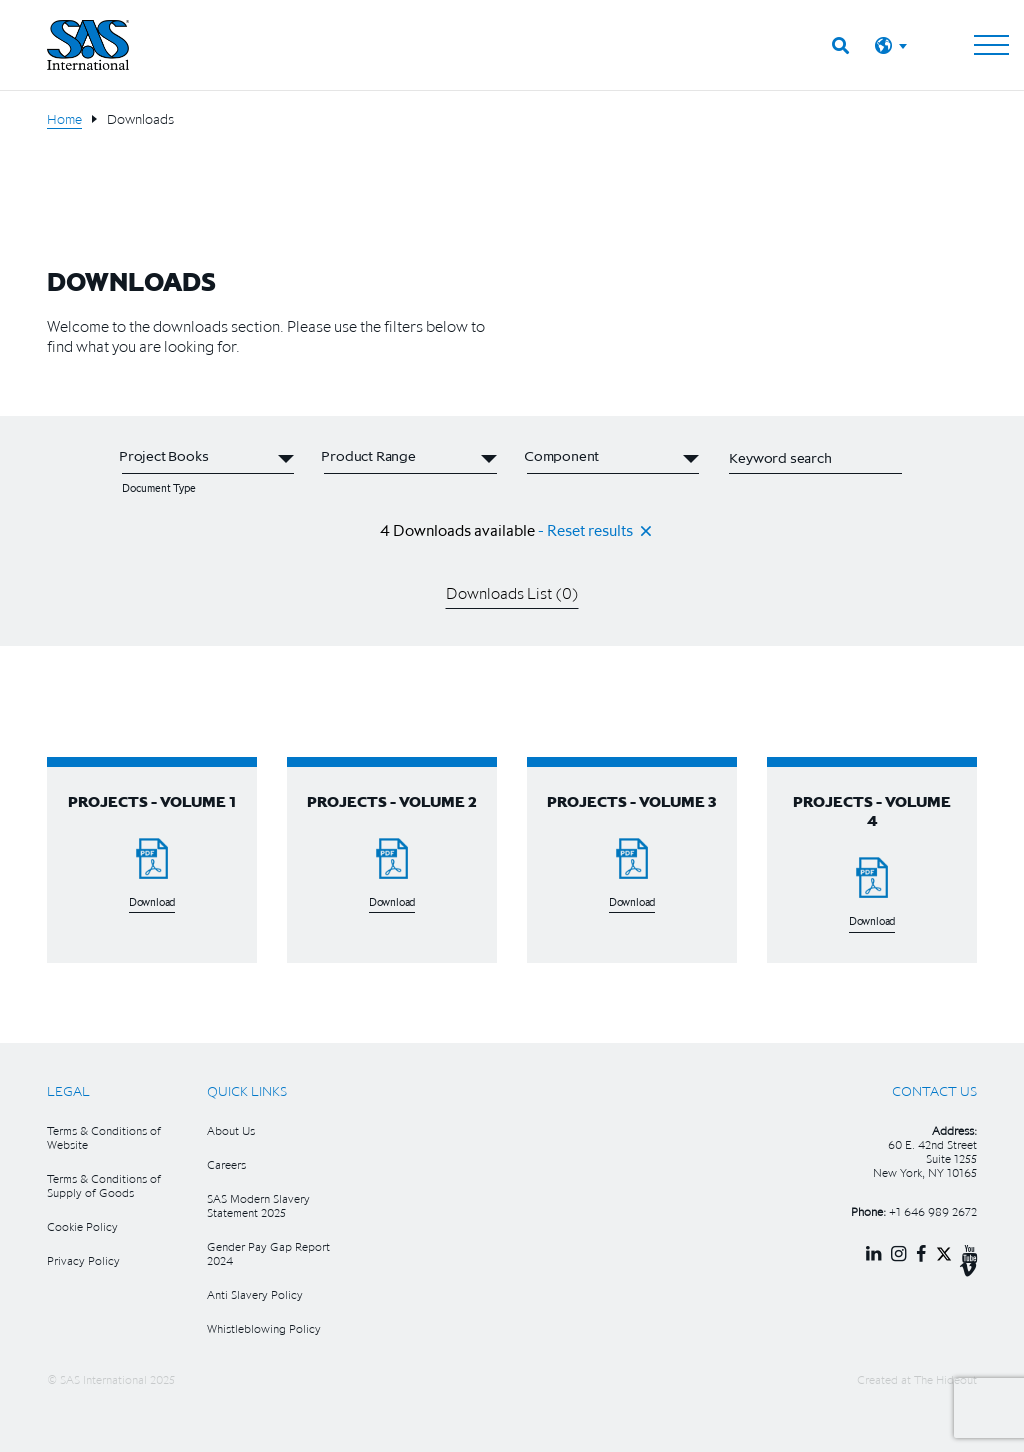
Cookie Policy (82, 1226)
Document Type (159, 488)
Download (152, 902)
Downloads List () (512, 593)
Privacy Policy (83, 1260)
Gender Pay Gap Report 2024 (268, 1253)
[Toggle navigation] (991, 45)
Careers (226, 1164)
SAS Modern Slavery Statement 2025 (258, 1205)
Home (64, 119)
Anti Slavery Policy (255, 1294)
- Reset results (585, 530)
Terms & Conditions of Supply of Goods (104, 1185)
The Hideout (945, 1379)
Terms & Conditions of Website (104, 1137)
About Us (231, 1130)
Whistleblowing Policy (264, 1328)
